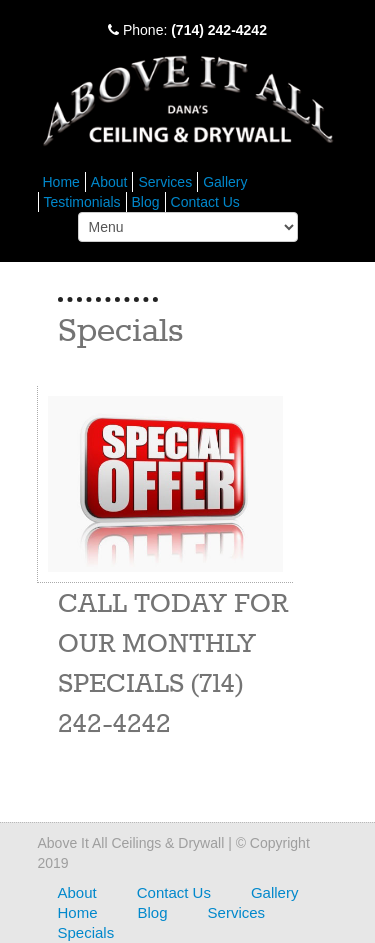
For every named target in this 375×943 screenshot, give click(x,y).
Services (165, 182)
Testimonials (82, 202)
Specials (86, 932)
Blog (146, 202)
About (109, 182)
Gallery (225, 182)
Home (61, 182)
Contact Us (205, 202)
